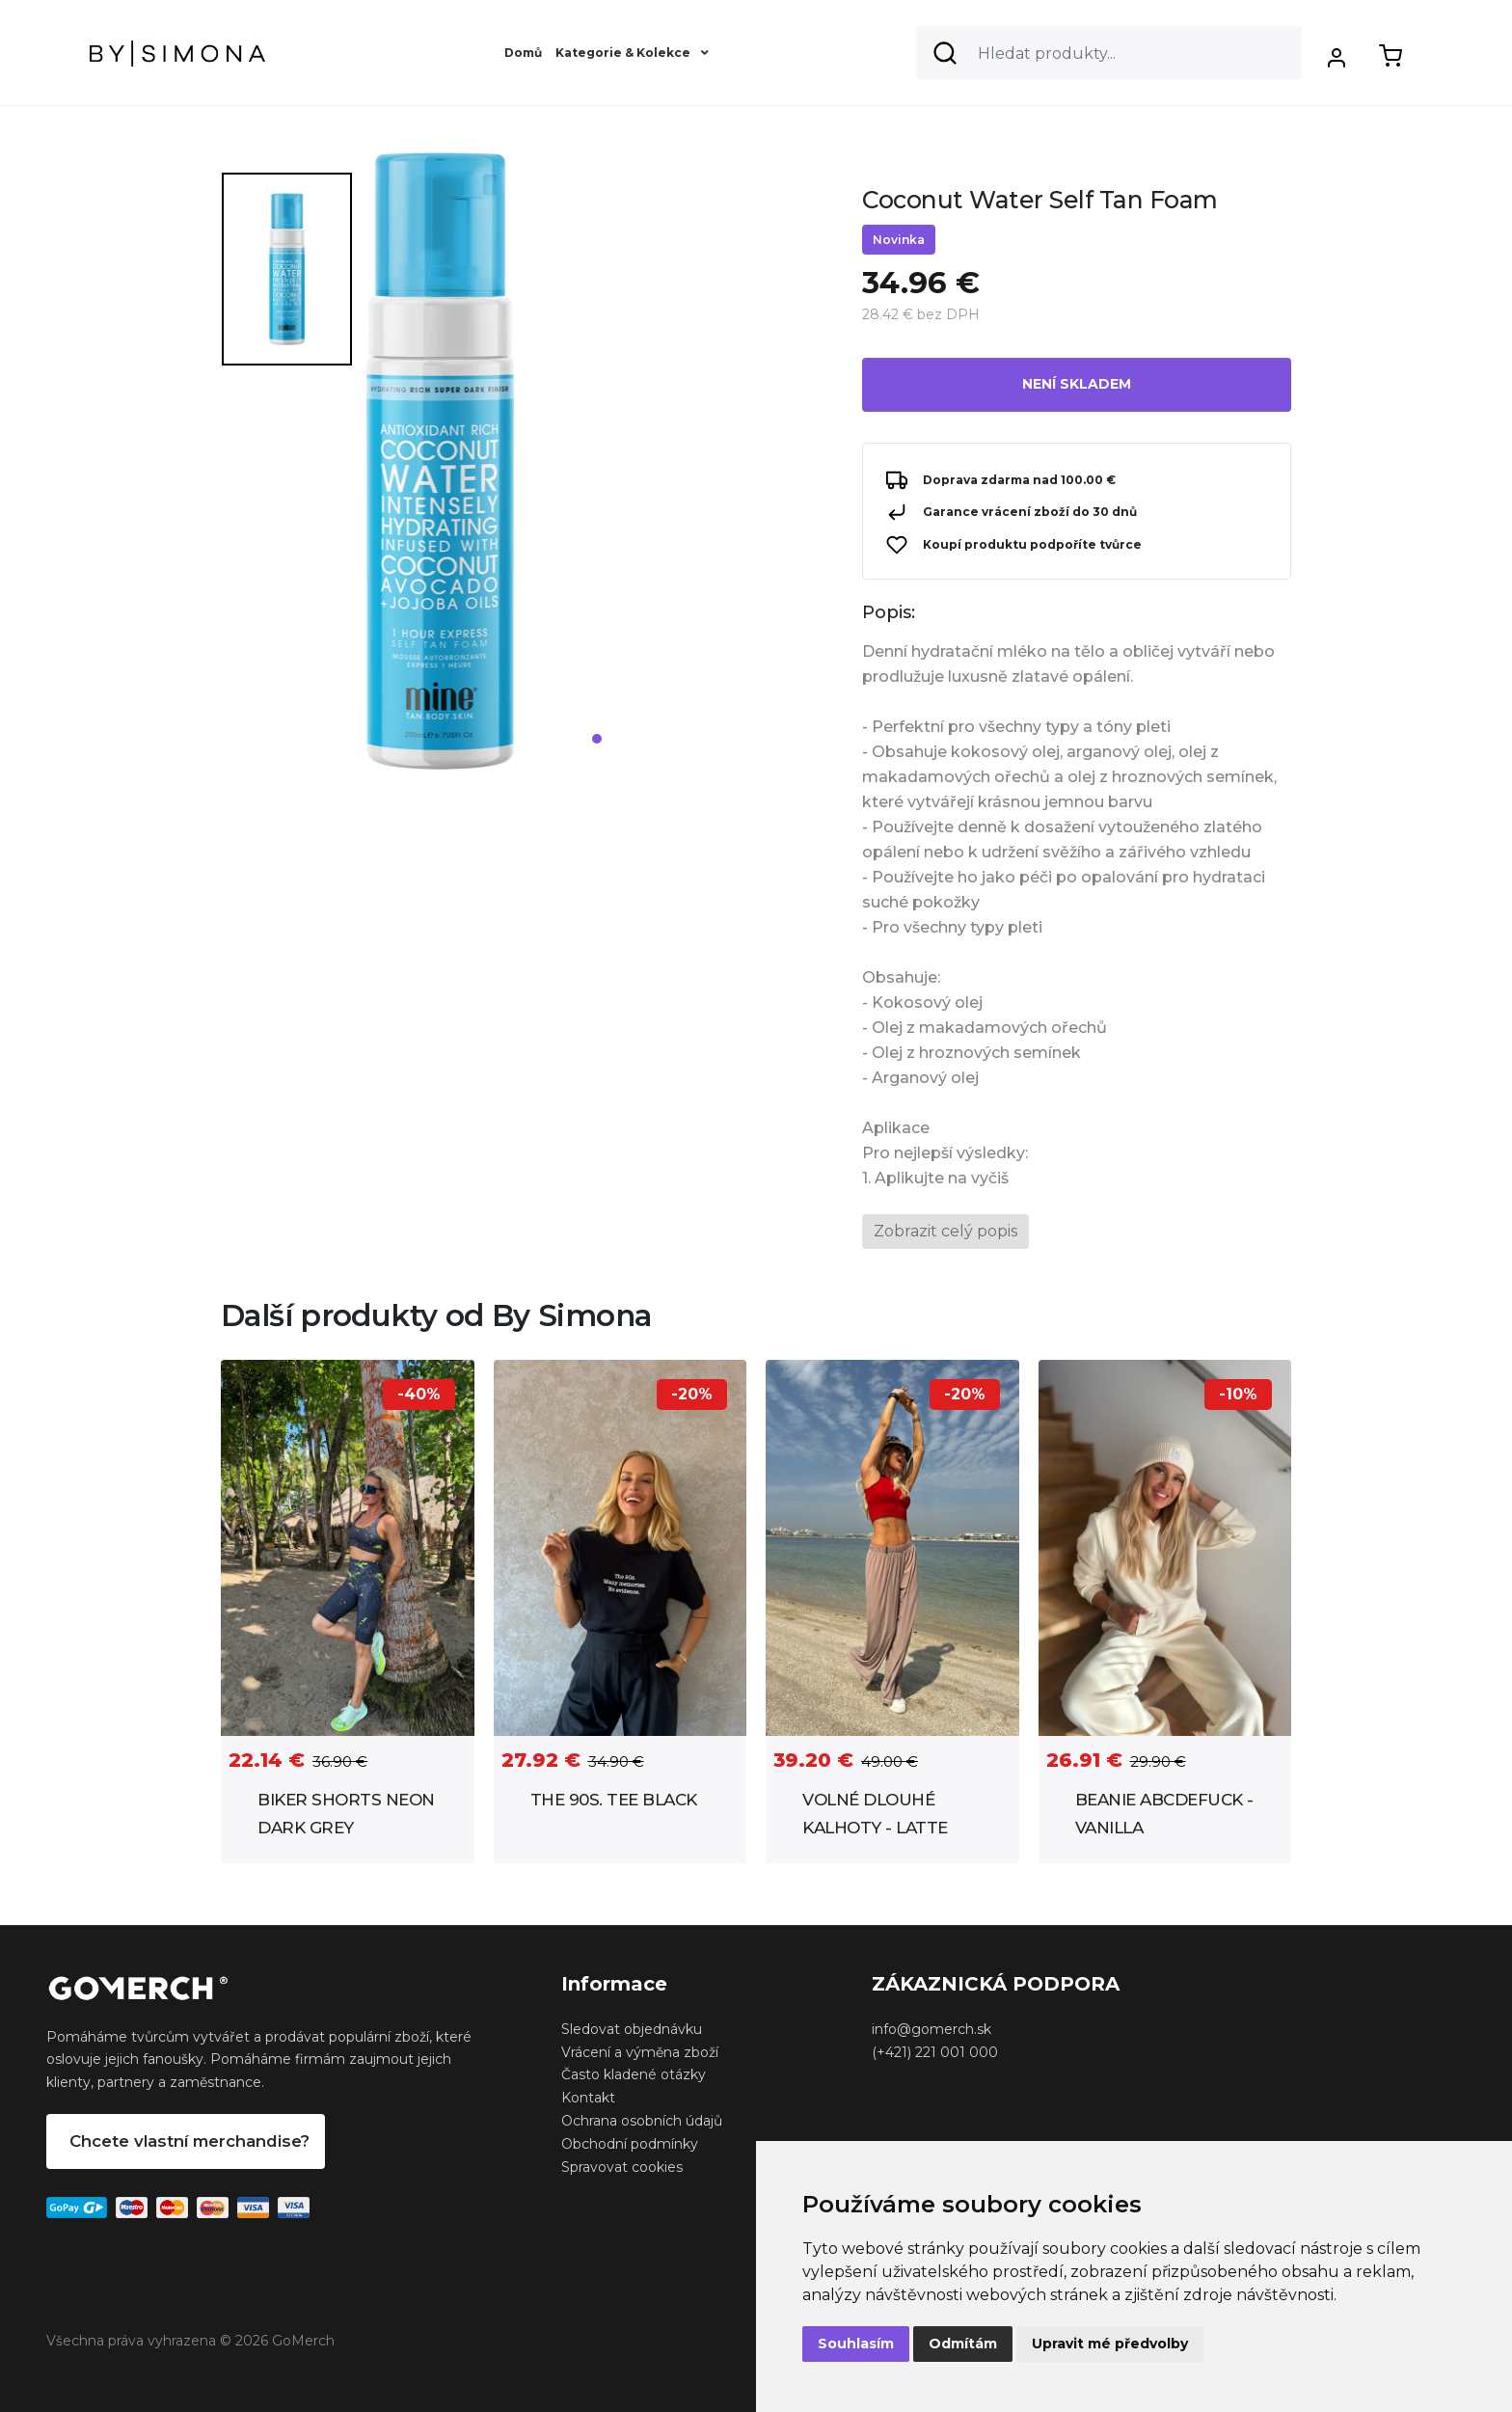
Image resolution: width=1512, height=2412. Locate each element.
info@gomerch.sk (931, 2029)
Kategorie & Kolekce (632, 52)
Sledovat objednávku (631, 2029)
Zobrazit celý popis (945, 1231)
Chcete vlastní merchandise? (189, 2141)
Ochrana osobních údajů (641, 2120)
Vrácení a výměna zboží (639, 2052)
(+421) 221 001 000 (935, 2052)
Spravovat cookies (622, 2167)
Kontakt (588, 2097)
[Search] (1109, 53)
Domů (523, 52)
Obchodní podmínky (629, 2144)
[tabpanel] (599, 468)
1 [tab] (597, 738)
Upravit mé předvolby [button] (1110, 2343)
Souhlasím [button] (856, 2343)
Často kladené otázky (633, 2074)
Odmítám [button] (963, 2343)
